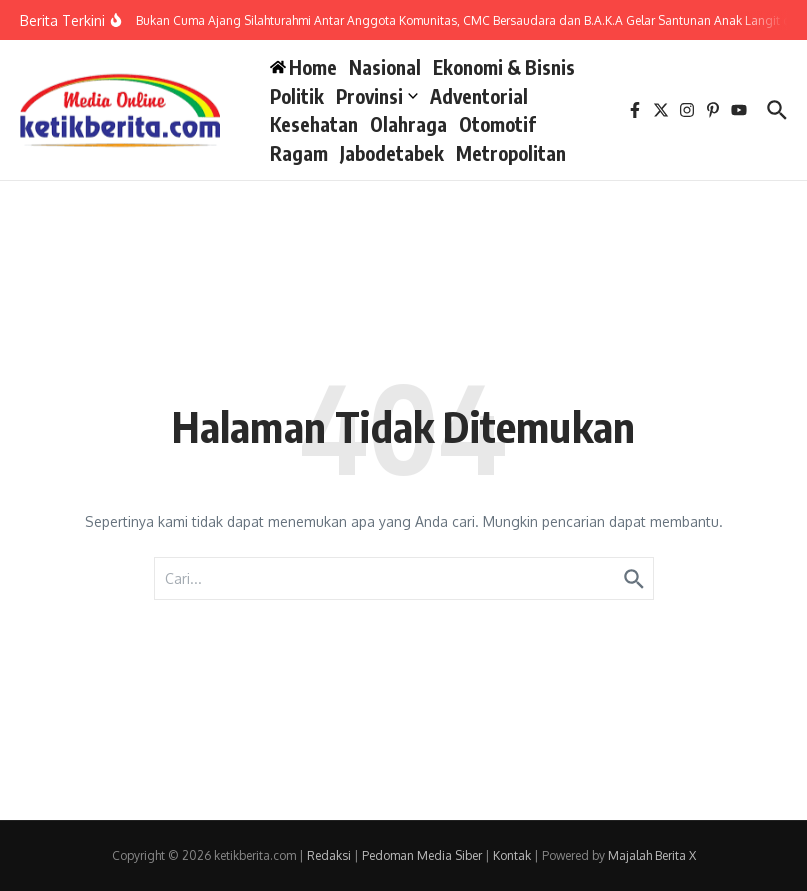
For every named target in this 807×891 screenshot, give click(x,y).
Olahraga (408, 124)
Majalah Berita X (652, 855)
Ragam (299, 153)
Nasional (385, 67)
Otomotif (497, 124)
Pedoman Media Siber (422, 855)
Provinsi (377, 96)
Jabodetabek (392, 153)
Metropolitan (511, 153)
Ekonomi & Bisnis (504, 67)
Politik (297, 96)
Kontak (512, 855)
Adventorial (479, 96)
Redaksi (329, 855)
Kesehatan (314, 124)
